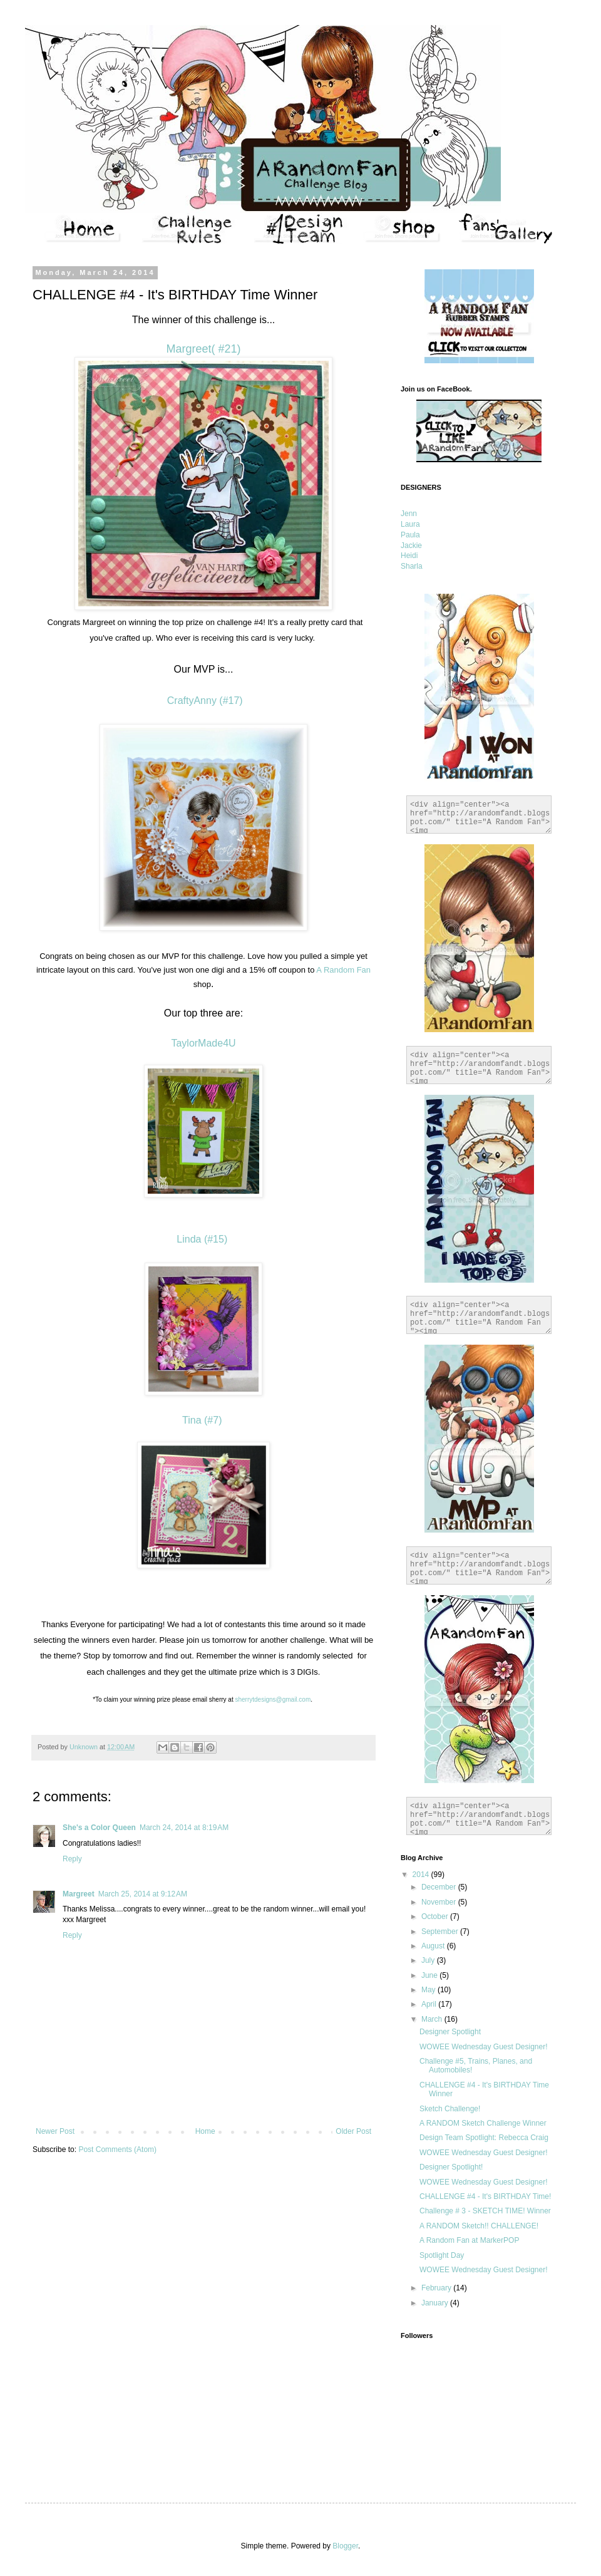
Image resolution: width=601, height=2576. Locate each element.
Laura (410, 524)
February (437, 2288)
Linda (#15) (203, 1239)
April (429, 2004)
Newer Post (55, 2131)
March (432, 2019)
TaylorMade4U (203, 1043)
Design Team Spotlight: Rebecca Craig (483, 2137)
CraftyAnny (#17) (203, 700)
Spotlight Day (441, 2255)
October (435, 1916)
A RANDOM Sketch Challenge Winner (483, 2123)
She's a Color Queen (99, 1827)
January (435, 2303)
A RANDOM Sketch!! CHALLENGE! (478, 2226)
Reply (72, 1858)
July (429, 1960)
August (434, 1946)
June (430, 1975)
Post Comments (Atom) (117, 2149)
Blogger (345, 2546)
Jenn (409, 513)
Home (205, 2131)
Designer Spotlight (450, 2031)
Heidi (409, 555)
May (429, 1989)
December (439, 1887)
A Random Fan (342, 970)
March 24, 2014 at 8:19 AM (184, 1827)
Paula (410, 534)
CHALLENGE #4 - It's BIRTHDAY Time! (485, 2196)
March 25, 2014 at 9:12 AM (142, 1894)
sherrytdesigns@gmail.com (273, 1699)
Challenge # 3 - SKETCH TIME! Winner (485, 2210)
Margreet (79, 1894)
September (440, 1931)
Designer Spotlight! (451, 2167)
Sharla (412, 566)
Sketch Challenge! (449, 2108)
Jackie (411, 545)
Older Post (353, 2131)
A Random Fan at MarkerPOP (469, 2240)
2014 (422, 1874)
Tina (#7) (203, 1420)
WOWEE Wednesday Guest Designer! (483, 2046)
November (439, 1902)
